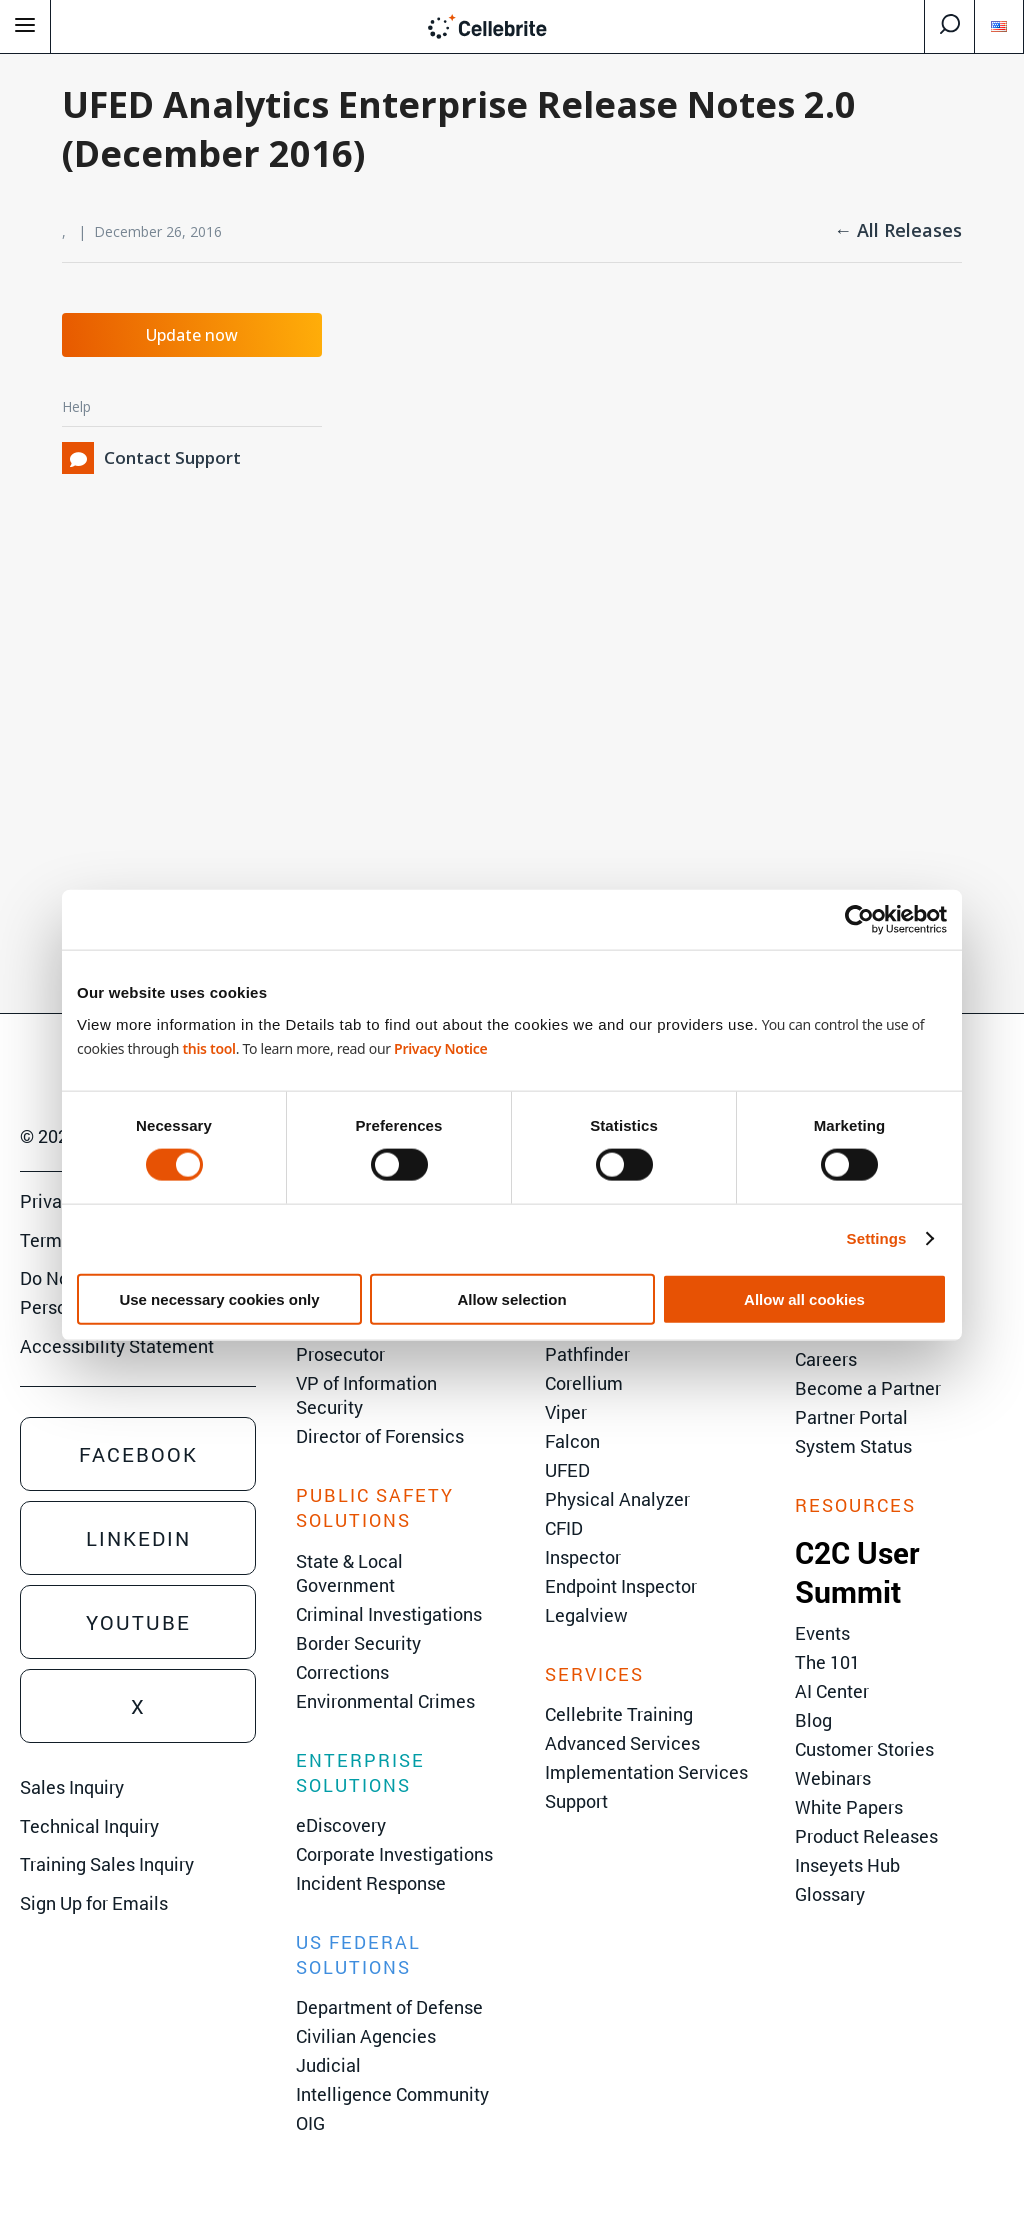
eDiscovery (341, 1825)
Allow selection (511, 1298)
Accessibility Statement (117, 1346)
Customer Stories (864, 1749)
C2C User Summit (857, 1572)
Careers (826, 1359)
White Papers (849, 1807)
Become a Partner (868, 1388)
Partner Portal (851, 1417)
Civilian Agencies (366, 2036)
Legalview (586, 1615)
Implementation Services (646, 1772)
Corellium (584, 1383)
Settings (877, 1238)
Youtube (138, 1622)
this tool (208, 1047)
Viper (566, 1412)
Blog (813, 1720)
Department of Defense (389, 2007)
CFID (564, 1528)
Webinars (833, 1778)
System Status (853, 1446)
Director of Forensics (380, 1436)
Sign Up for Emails (94, 1903)
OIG (310, 2123)
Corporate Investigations (394, 1854)
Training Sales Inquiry (107, 1864)
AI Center (832, 1691)
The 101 (827, 1662)
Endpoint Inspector (621, 1586)
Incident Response (371, 1883)
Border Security (358, 1643)
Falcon (572, 1441)
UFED (567, 1470)
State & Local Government (349, 1573)
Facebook (138, 1454)
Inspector (583, 1557)
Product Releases (866, 1836)
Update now (192, 335)
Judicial (328, 2065)
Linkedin (138, 1538)
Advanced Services (622, 1743)
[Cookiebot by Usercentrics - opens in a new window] (859, 920)
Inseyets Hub (847, 1865)
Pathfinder (587, 1354)
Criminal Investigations (389, 1614)
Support (576, 1801)
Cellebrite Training (619, 1714)
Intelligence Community (392, 2094)
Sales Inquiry (72, 1787)
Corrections (342, 1672)
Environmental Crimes (385, 1701)
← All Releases (898, 230)
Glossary (830, 1894)
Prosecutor (340, 1354)
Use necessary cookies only (219, 1298)
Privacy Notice (440, 1047)
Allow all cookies (804, 1298)
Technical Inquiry (89, 1826)
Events (822, 1633)
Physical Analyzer (617, 1499)
